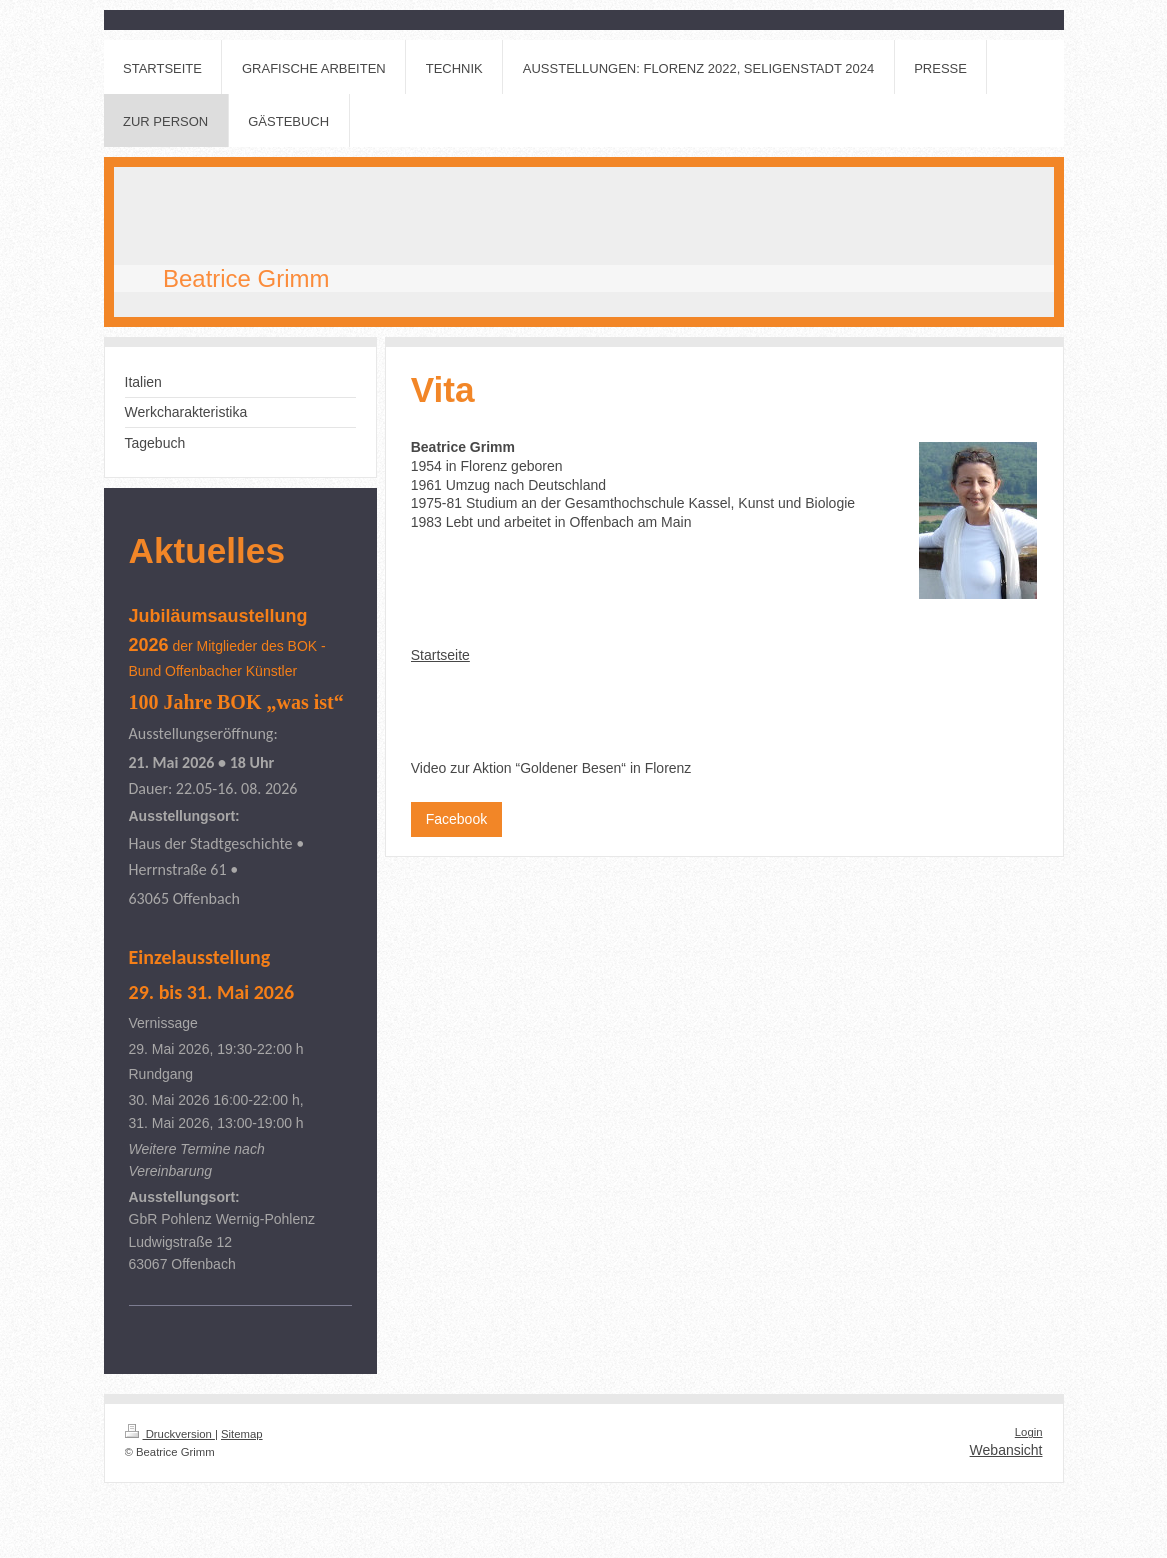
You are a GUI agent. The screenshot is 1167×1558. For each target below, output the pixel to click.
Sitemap (242, 1434)
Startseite (440, 655)
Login (1029, 1432)
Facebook (456, 819)
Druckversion (170, 1434)
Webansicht (1006, 1450)
